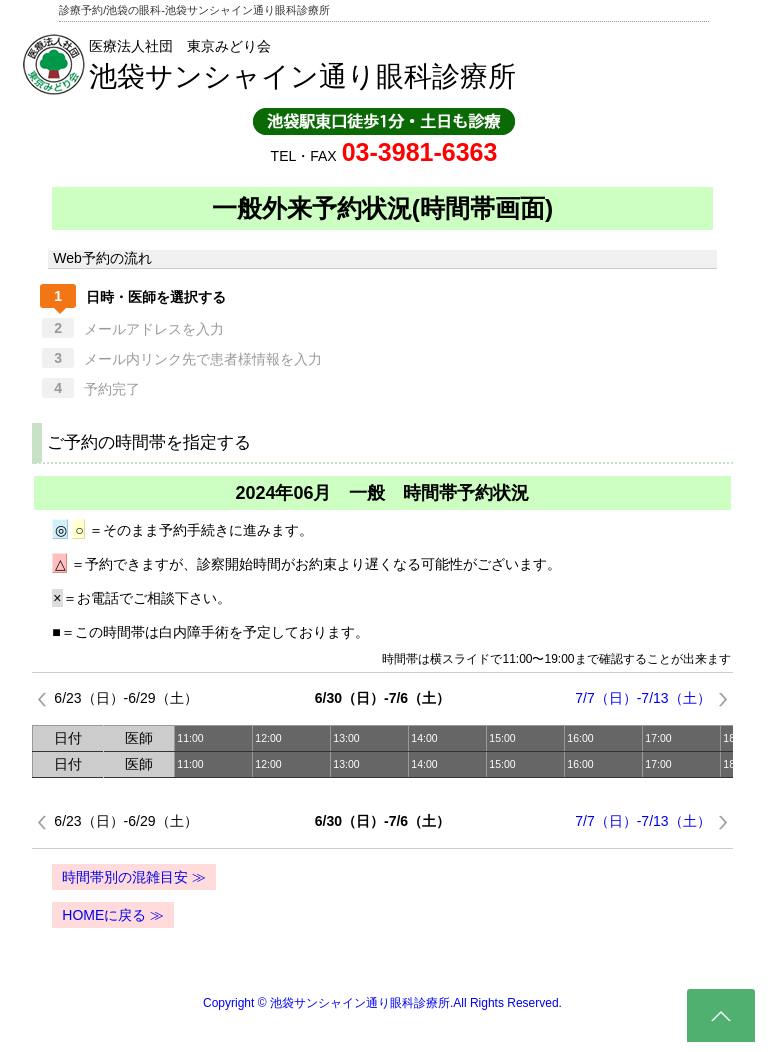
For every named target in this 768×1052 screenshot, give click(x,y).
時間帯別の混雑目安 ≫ (134, 877)
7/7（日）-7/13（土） (642, 698)
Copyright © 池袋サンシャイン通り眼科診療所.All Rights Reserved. (382, 1003)
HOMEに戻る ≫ (113, 915)
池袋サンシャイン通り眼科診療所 (302, 76)
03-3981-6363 (420, 152)
